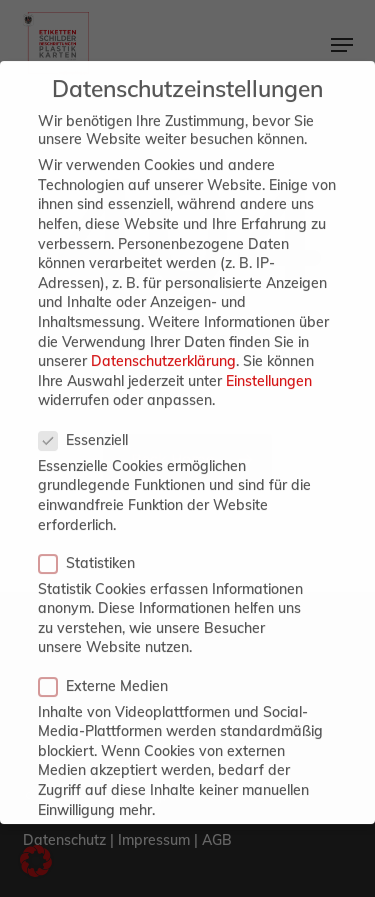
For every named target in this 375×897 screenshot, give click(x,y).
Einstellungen (269, 357)
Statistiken (95, 538)
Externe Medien (111, 661)
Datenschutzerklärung (163, 337)
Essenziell (91, 416)
